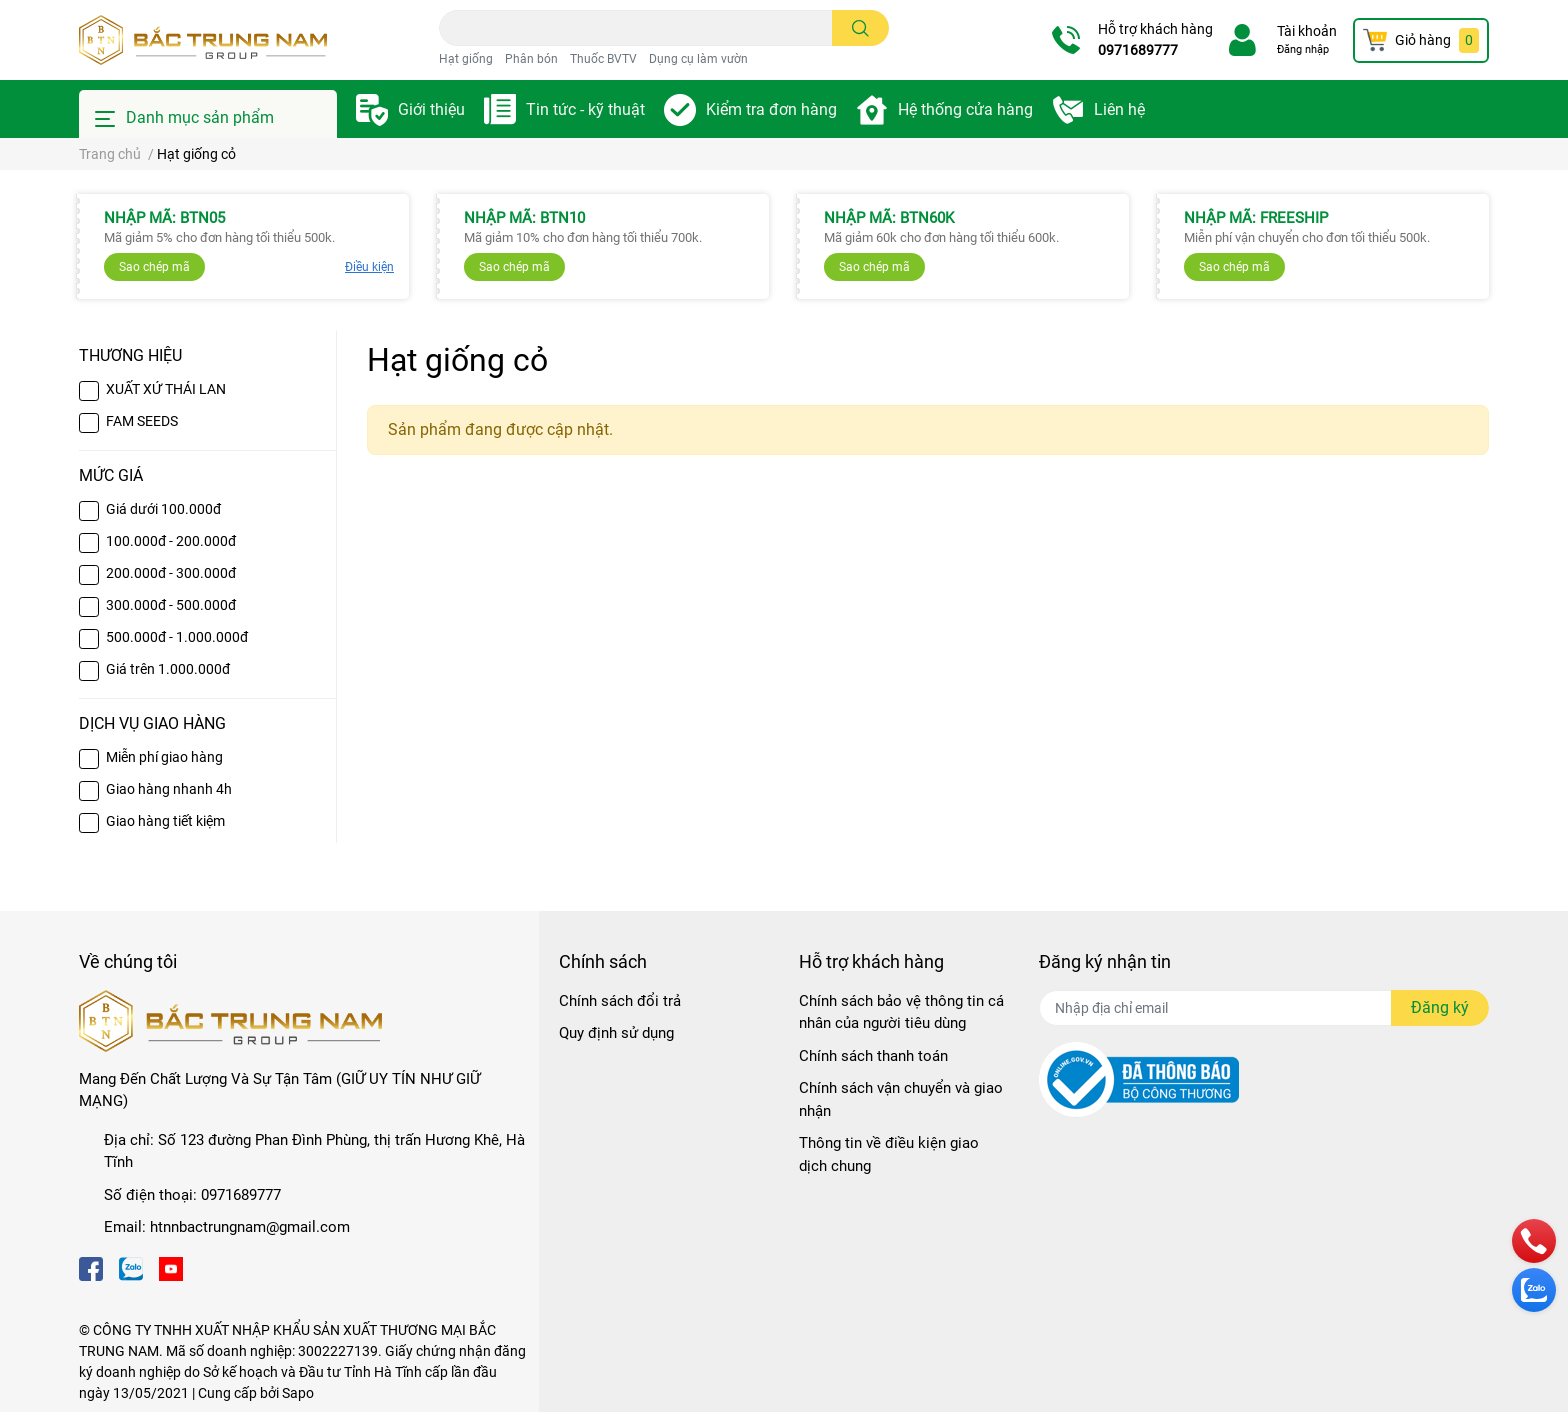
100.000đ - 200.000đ (171, 541)
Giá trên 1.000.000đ (168, 669)
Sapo (298, 1393)
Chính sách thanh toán (873, 1056)
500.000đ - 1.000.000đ (177, 637)
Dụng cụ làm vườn (698, 59)
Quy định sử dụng (616, 1033)
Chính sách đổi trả (620, 1001)
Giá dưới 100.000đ (163, 509)
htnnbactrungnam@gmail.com (250, 1227)
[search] (860, 28)
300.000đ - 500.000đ (171, 605)
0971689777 (1138, 50)
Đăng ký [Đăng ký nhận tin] (1440, 1007)
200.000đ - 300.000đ (171, 573)
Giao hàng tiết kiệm (165, 821)
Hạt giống (466, 59)
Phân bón (531, 59)
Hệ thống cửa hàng (965, 109)
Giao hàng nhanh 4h (169, 789)
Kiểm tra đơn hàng (771, 109)
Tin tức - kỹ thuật (585, 109)
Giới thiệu (431, 109)
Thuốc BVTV (603, 59)
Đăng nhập (1303, 49)
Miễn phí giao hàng (164, 757)
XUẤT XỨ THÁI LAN (166, 389)
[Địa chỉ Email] (1264, 1008)
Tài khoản (1307, 31)
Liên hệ (1119, 109)
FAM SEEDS (142, 421)
